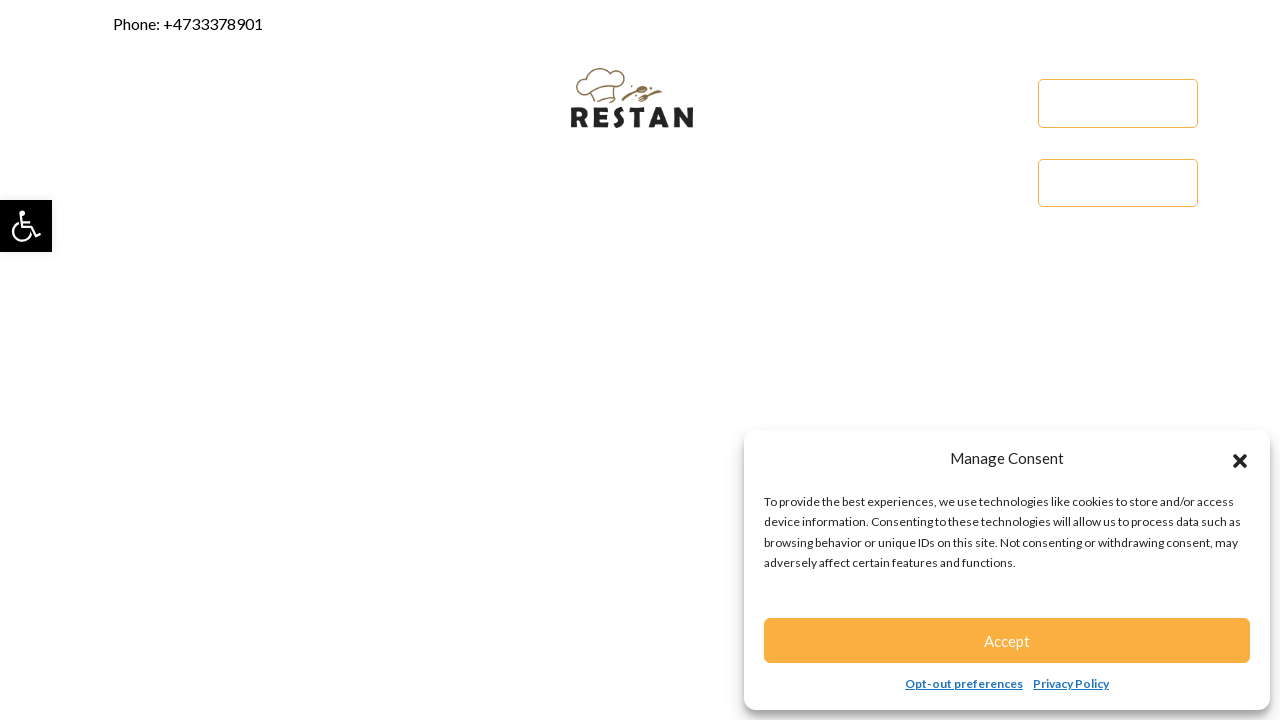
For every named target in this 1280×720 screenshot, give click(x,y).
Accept (1007, 641)
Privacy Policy (1071, 683)
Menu (1000, 102)
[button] (26, 226)
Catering (1118, 182)
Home (120, 102)
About (199, 102)
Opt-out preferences (964, 683)
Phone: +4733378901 (172, 25)
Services (288, 102)
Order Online (1118, 102)
